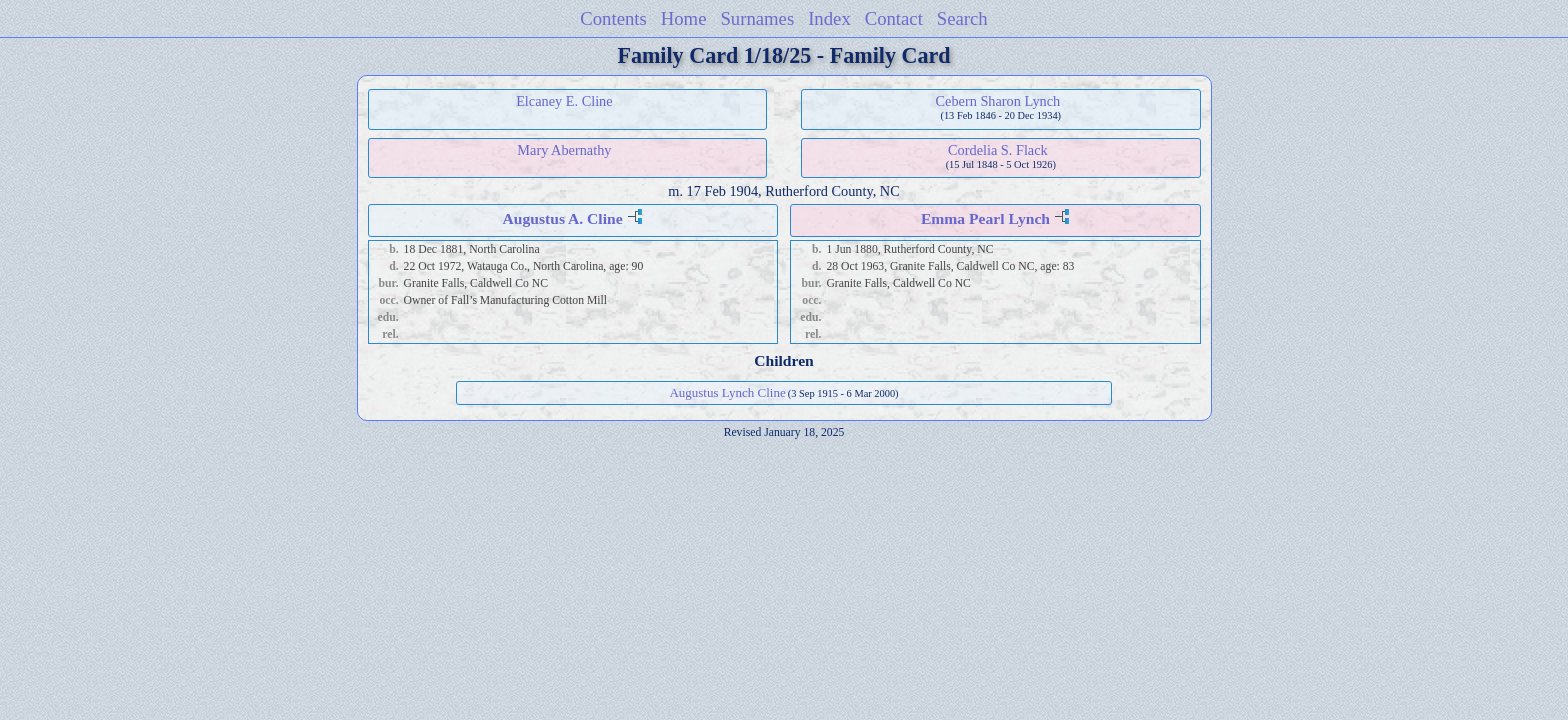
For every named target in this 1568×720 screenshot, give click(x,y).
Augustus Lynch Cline (727, 392)
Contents (613, 18)
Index (829, 18)
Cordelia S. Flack (998, 150)
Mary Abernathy (564, 150)
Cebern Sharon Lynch (998, 101)
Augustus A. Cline (563, 218)
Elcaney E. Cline (564, 101)
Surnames (757, 18)
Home (684, 18)
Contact (894, 18)
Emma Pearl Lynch (985, 218)
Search (962, 18)
